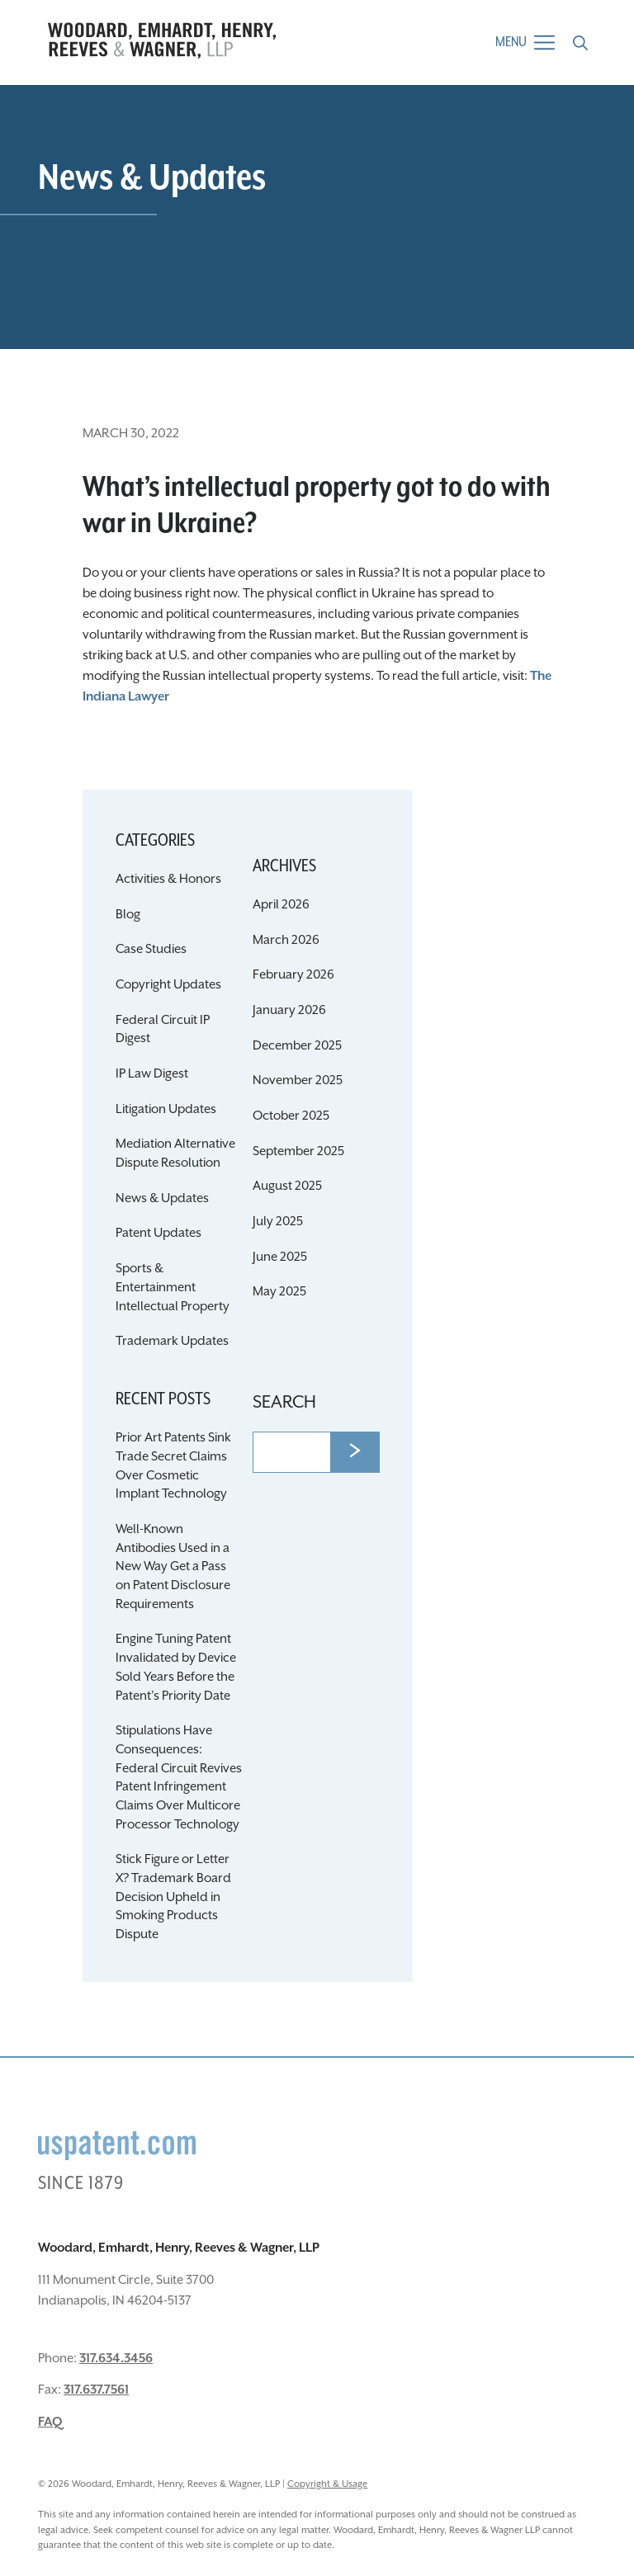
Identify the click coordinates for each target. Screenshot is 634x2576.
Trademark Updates (172, 1341)
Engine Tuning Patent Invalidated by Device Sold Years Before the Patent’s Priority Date (176, 1667)
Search (284, 1403)
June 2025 (280, 1257)
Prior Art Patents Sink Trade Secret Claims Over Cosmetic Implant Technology (173, 1466)
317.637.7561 (96, 2390)
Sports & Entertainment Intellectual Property (172, 1287)
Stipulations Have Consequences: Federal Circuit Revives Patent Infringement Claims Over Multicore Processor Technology (179, 1777)
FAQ (50, 2422)
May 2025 (279, 1292)
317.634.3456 (116, 2359)
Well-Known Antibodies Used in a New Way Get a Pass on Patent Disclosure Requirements (173, 1566)
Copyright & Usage (327, 2484)
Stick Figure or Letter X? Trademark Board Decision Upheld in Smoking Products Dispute (173, 1896)
